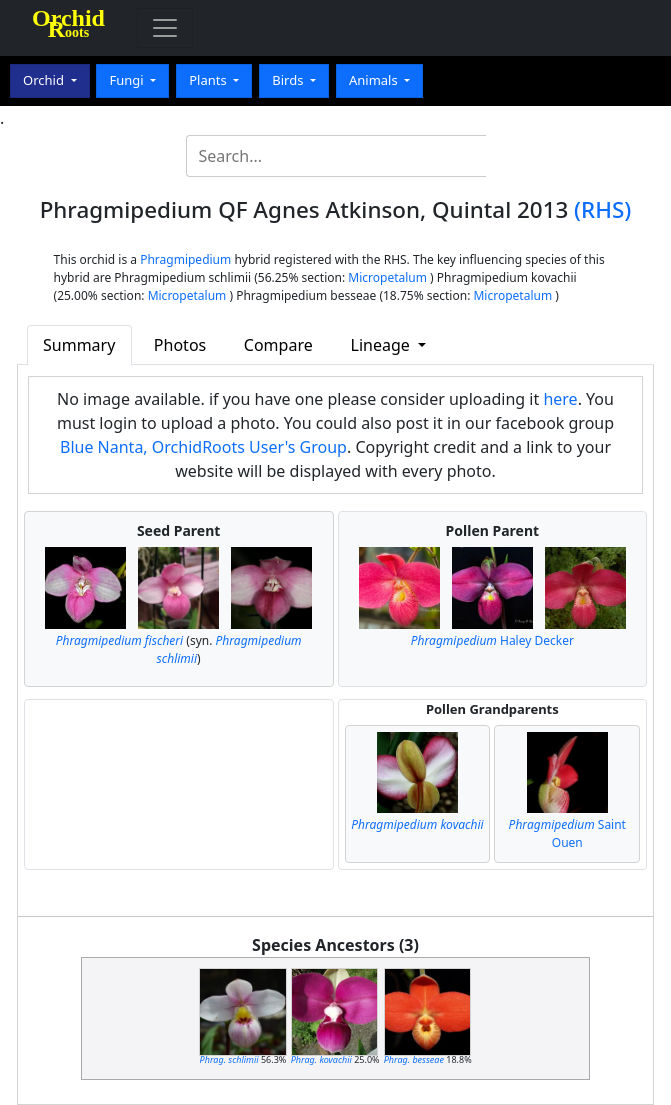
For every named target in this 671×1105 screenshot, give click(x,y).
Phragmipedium (185, 259)
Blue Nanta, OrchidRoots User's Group (203, 447)
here (560, 399)
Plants (209, 80)
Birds (289, 80)
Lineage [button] (382, 345)
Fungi (128, 80)
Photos (180, 345)
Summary (79, 345)
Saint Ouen (567, 833)
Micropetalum (387, 277)
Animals (375, 80)
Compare (278, 345)
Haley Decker (492, 640)
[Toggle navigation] (165, 28)
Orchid (45, 80)
